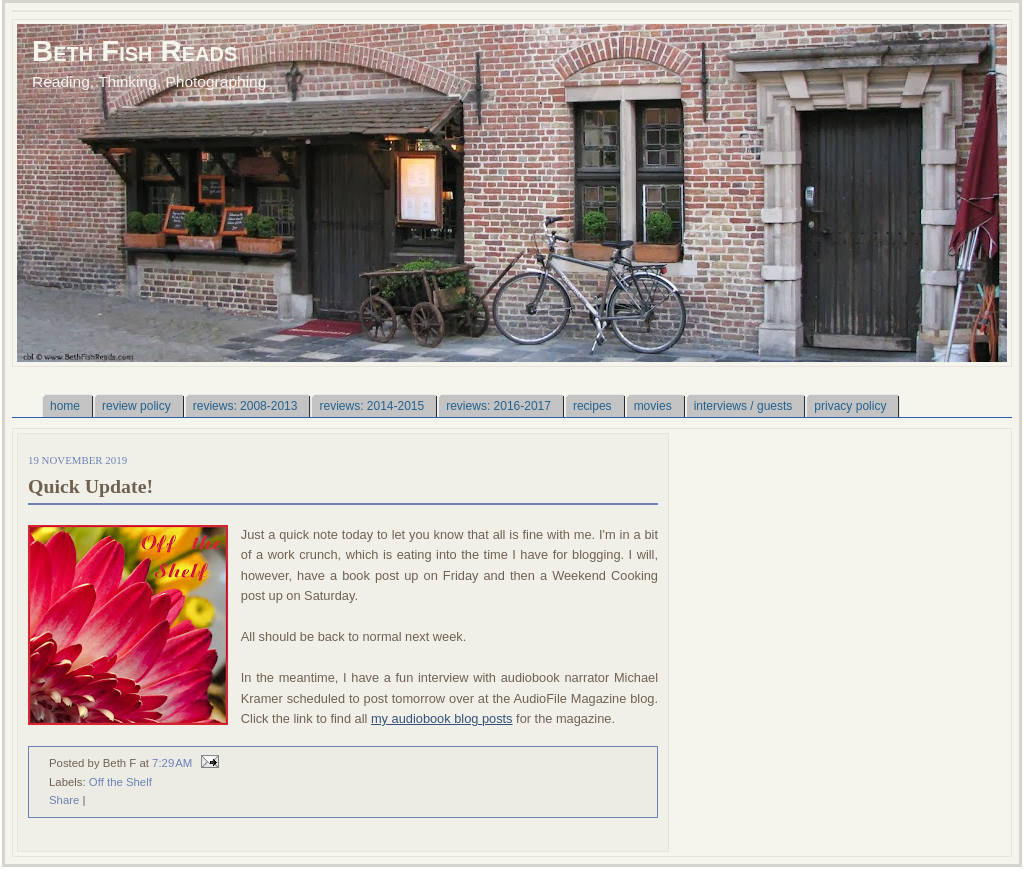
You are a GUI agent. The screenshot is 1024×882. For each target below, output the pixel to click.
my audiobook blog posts (442, 718)
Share (64, 800)
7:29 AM (172, 763)
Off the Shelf (120, 782)
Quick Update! (90, 486)
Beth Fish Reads (134, 50)
